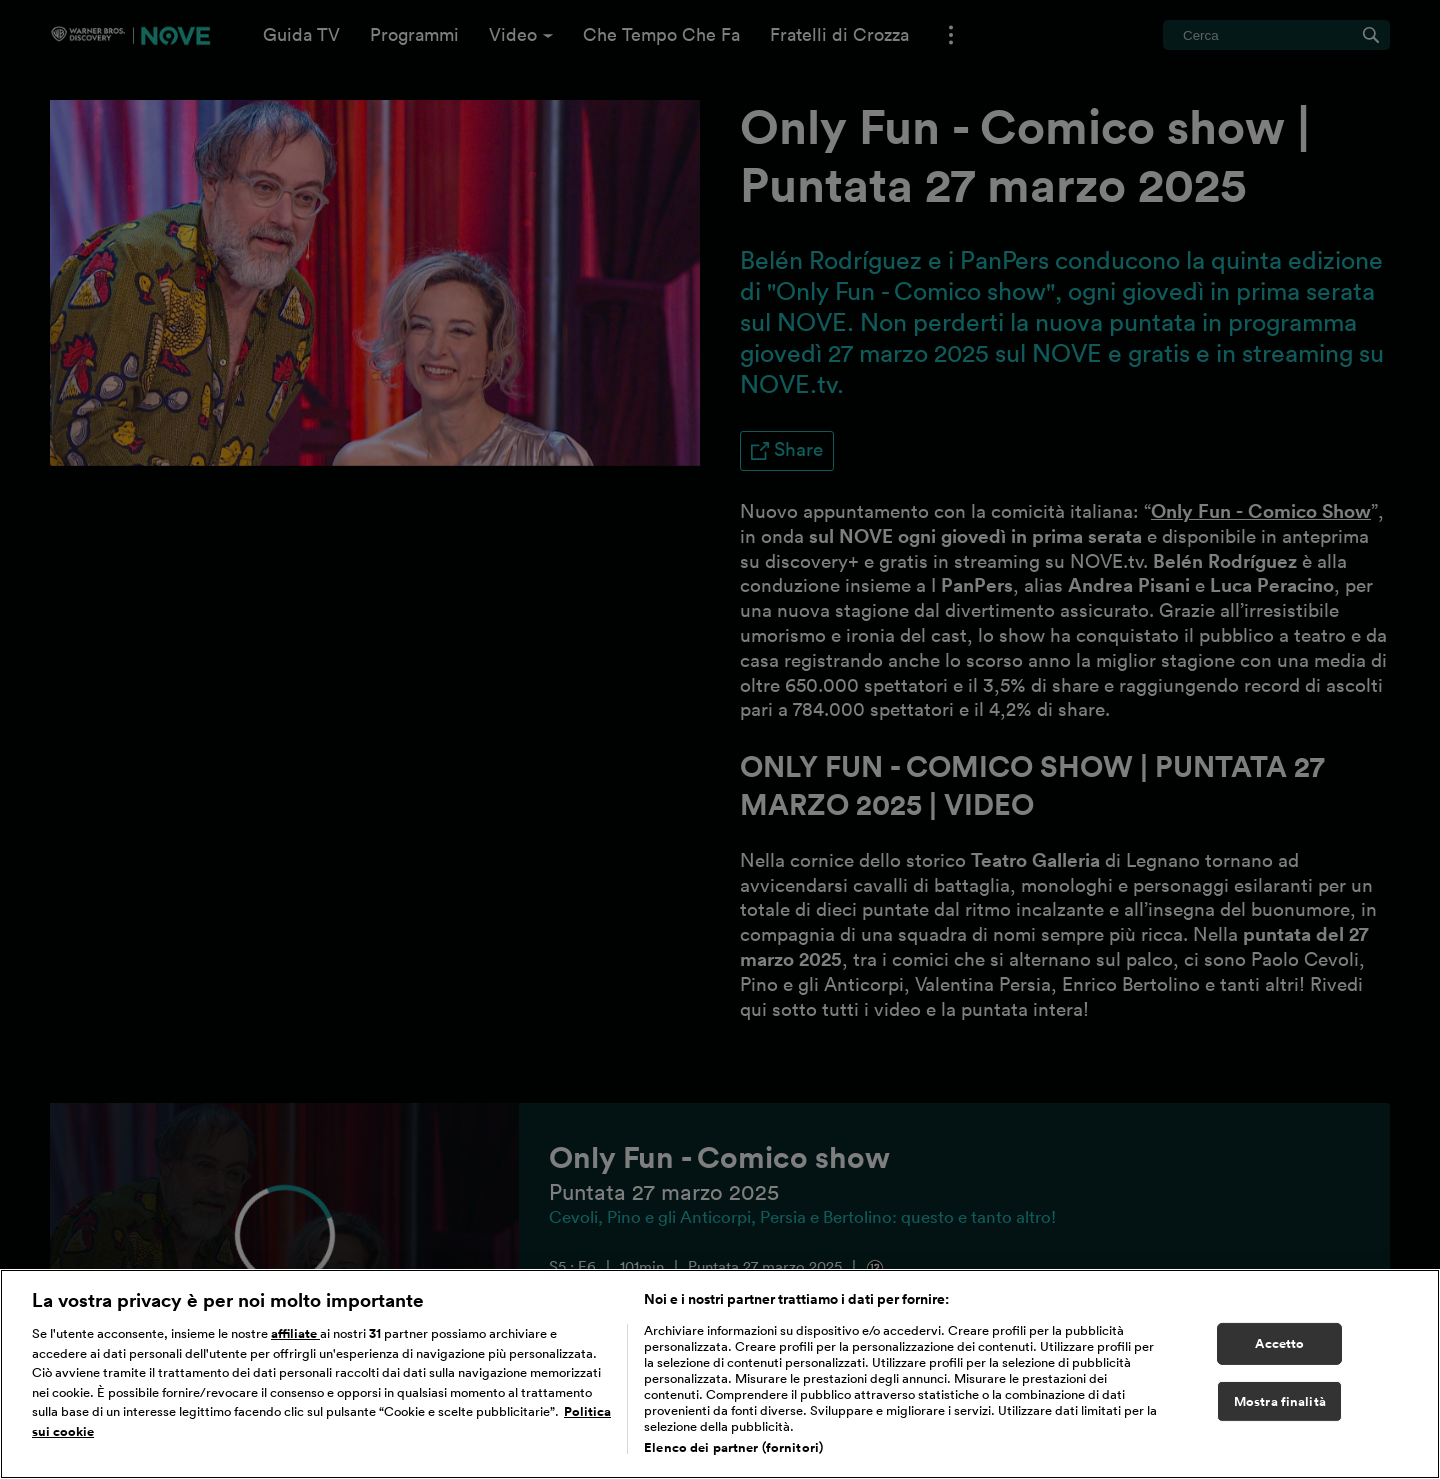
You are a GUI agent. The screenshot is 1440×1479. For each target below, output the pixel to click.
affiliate (295, 1333)
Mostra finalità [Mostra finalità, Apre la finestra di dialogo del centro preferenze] (1280, 1401)
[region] (720, 1374)
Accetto (1279, 1343)
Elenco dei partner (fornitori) (733, 1447)
